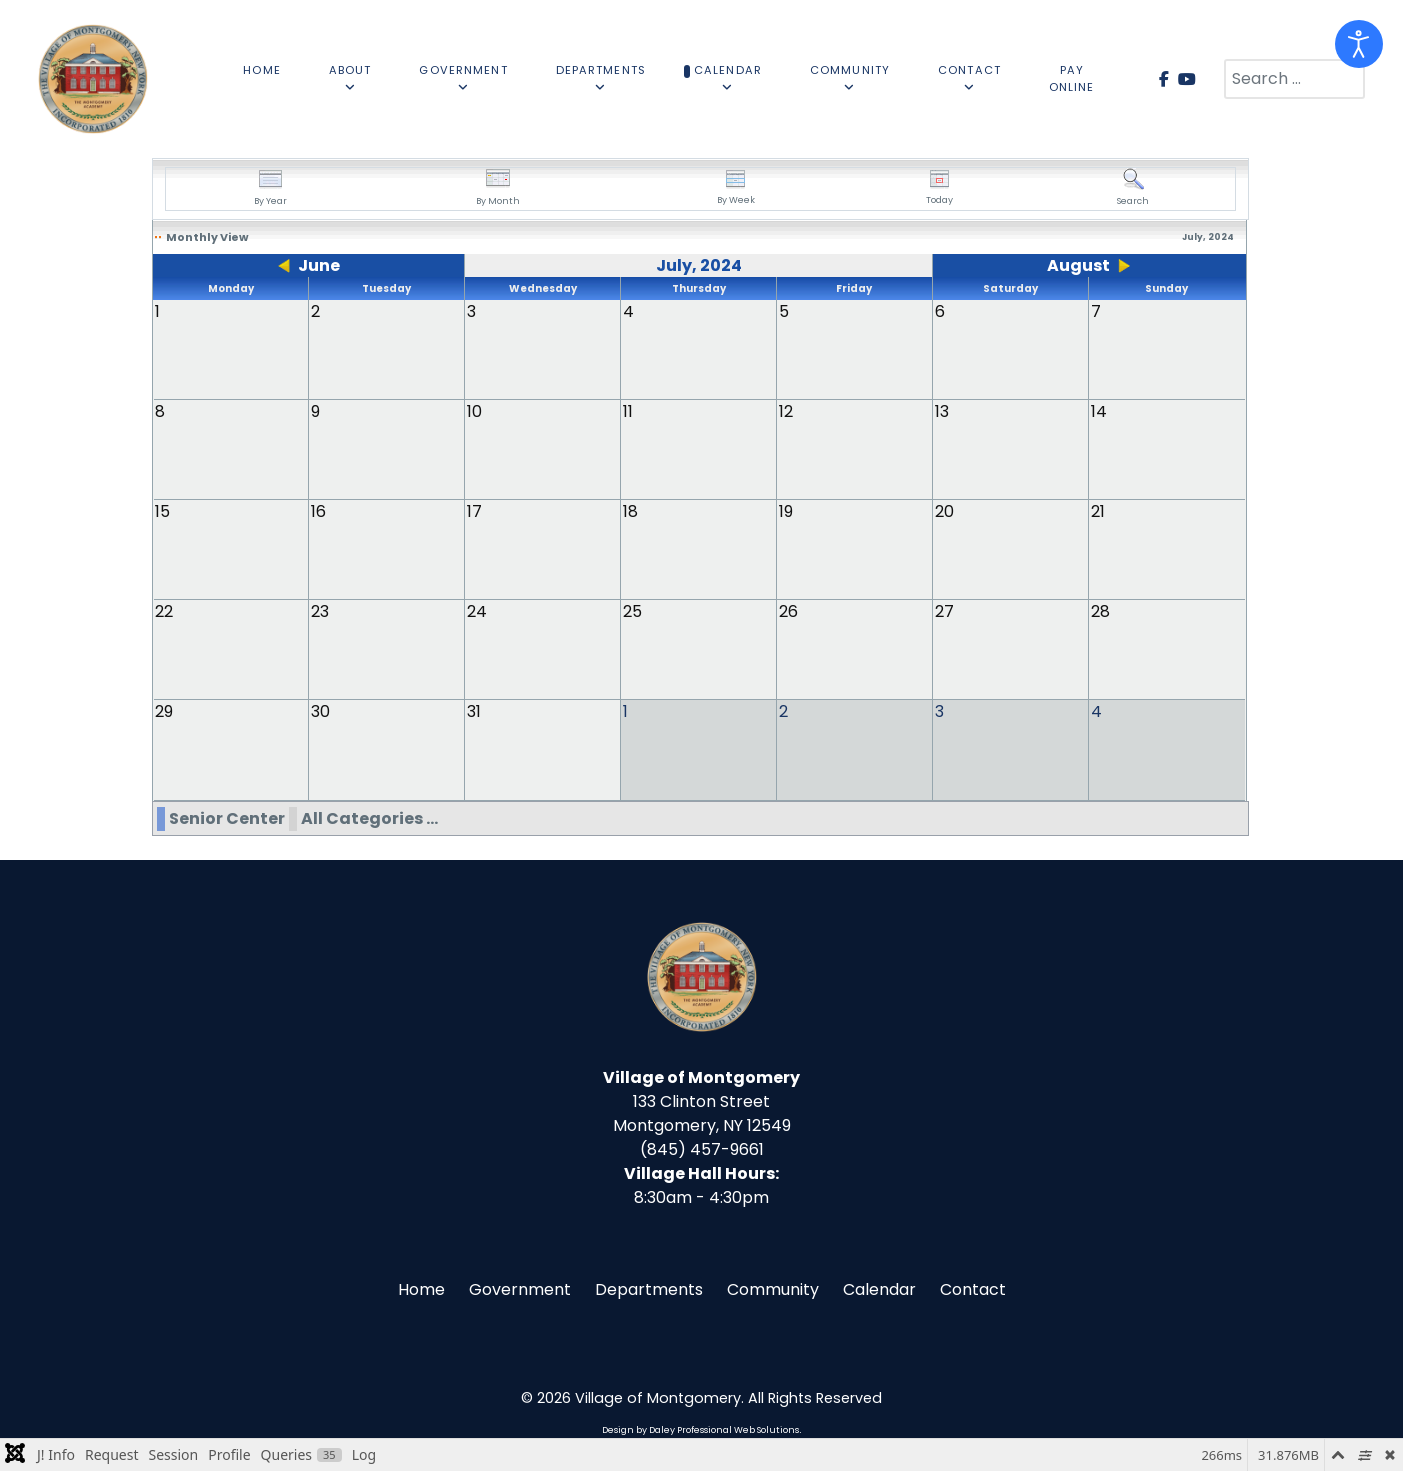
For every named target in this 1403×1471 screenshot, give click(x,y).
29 (164, 711)
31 (474, 711)
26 (788, 611)
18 (630, 511)
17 (474, 511)
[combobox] (1294, 79)
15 (162, 511)
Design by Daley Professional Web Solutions (700, 1429)
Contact (973, 1288)
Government (520, 1288)
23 (320, 611)
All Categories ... (369, 817)
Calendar (879, 1288)
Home (421, 1288)
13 (942, 411)
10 (474, 411)
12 (786, 411)
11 (628, 411)
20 (944, 511)
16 (318, 511)
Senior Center (227, 817)
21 (1098, 511)
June (319, 265)
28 (1100, 611)
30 (320, 711)
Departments (649, 1288)
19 (786, 511)
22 (164, 611)
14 (1099, 411)
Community (773, 1288)
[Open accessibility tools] (1359, 44)
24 (477, 611)
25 (632, 611)
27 (944, 611)
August (1078, 265)
